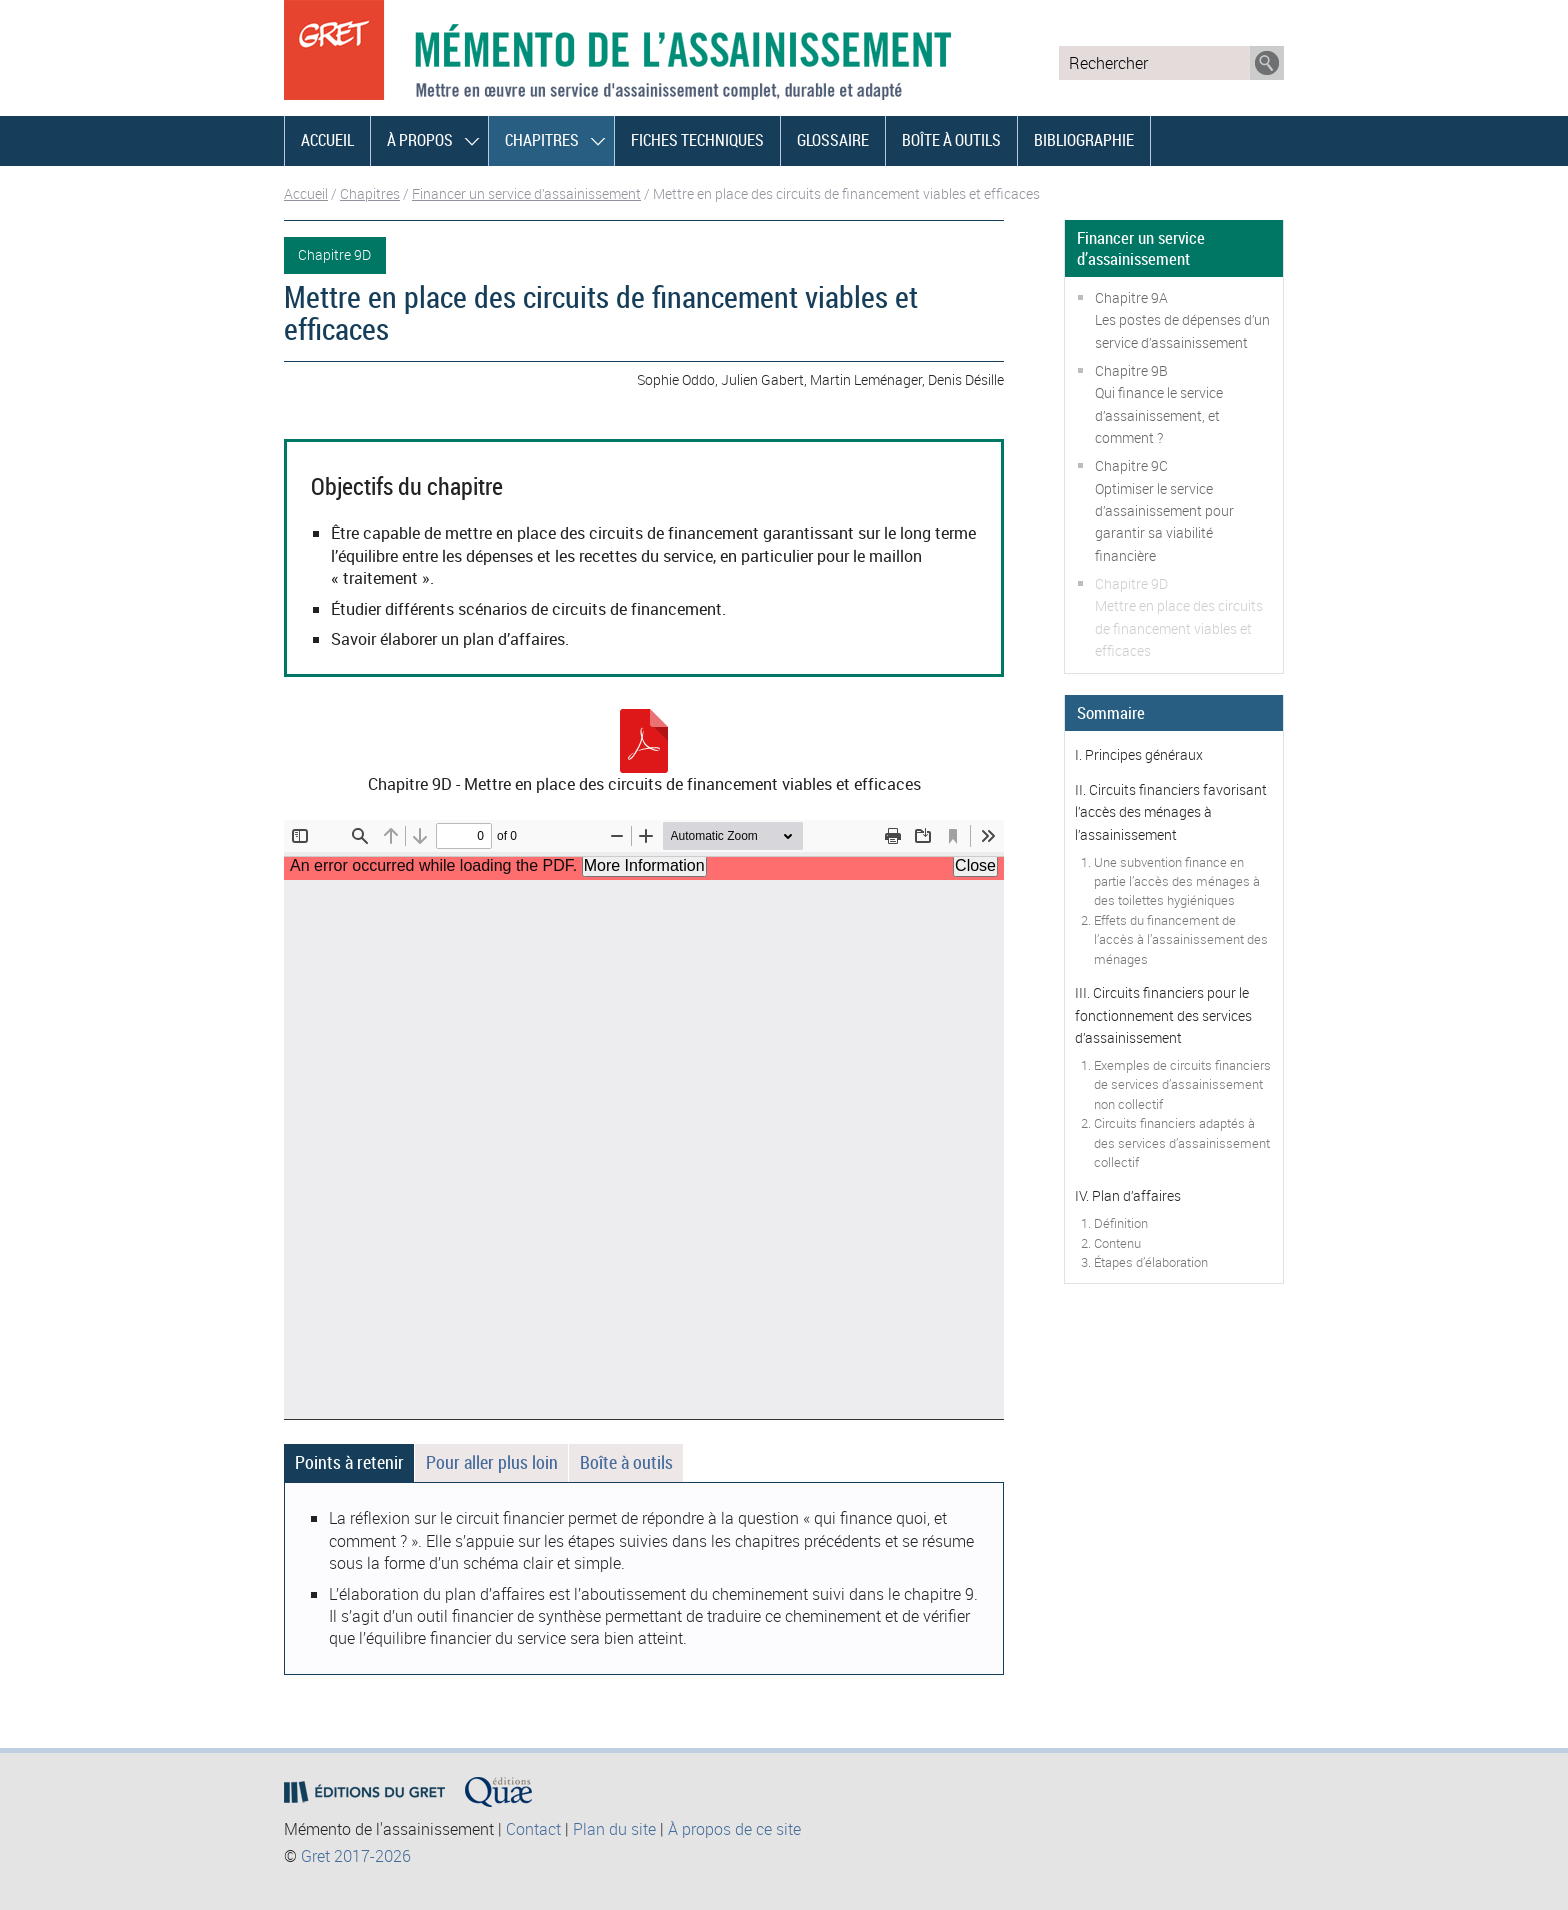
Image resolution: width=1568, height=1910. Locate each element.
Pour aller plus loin (492, 1462)
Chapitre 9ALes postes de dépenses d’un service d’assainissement (1182, 320)
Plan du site (614, 1829)
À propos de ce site (734, 1829)
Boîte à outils (951, 140)
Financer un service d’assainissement (526, 193)
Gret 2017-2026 (356, 1856)
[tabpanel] (644, 1578)
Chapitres (542, 140)
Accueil (327, 140)
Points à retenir (349, 1462)
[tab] (349, 1463)
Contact (533, 1829)
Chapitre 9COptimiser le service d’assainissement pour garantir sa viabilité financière (1164, 510)
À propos (420, 140)
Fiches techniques (697, 140)
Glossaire (833, 140)
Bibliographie (1084, 140)
